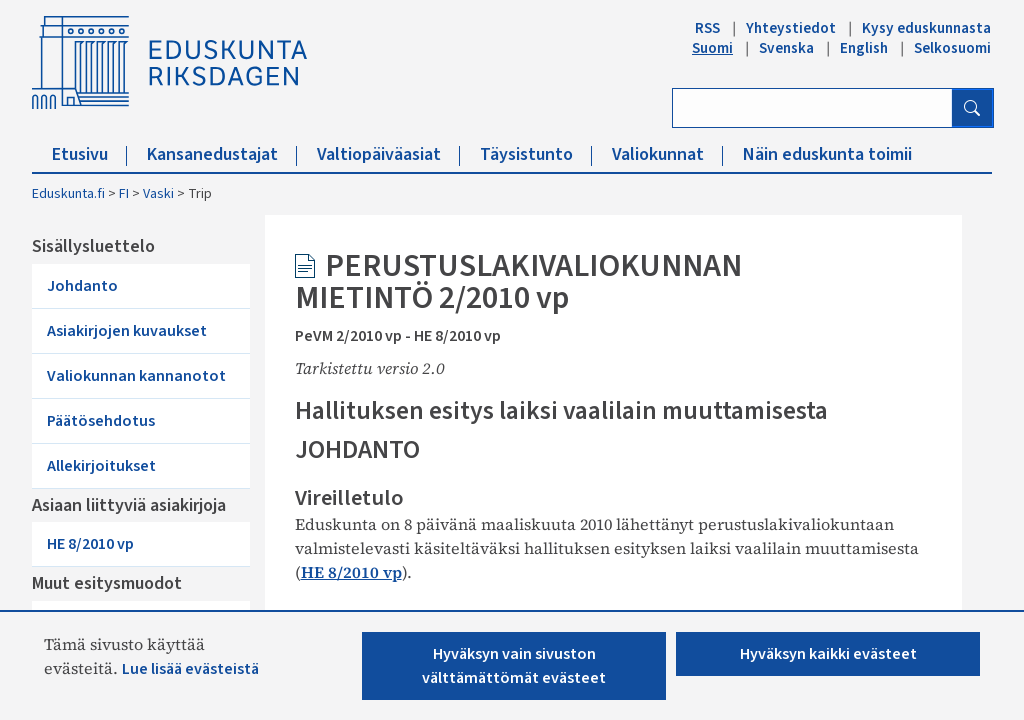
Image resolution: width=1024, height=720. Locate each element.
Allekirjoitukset (101, 466)
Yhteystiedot (791, 28)
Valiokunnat (667, 154)
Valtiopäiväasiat (388, 154)
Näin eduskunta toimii (827, 154)
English (864, 48)
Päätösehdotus (101, 421)
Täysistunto (536, 154)
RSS (707, 28)
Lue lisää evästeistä (190, 669)
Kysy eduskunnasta (926, 28)
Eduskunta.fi (68, 194)
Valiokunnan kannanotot (136, 376)
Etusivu (89, 154)
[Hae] (972, 108)
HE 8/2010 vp (90, 544)
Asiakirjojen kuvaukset (127, 331)
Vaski (158, 194)
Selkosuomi (952, 48)
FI (124, 194)
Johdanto (82, 286)
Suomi (712, 48)
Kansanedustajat (222, 154)
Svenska (786, 48)
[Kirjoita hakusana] (812, 108)
